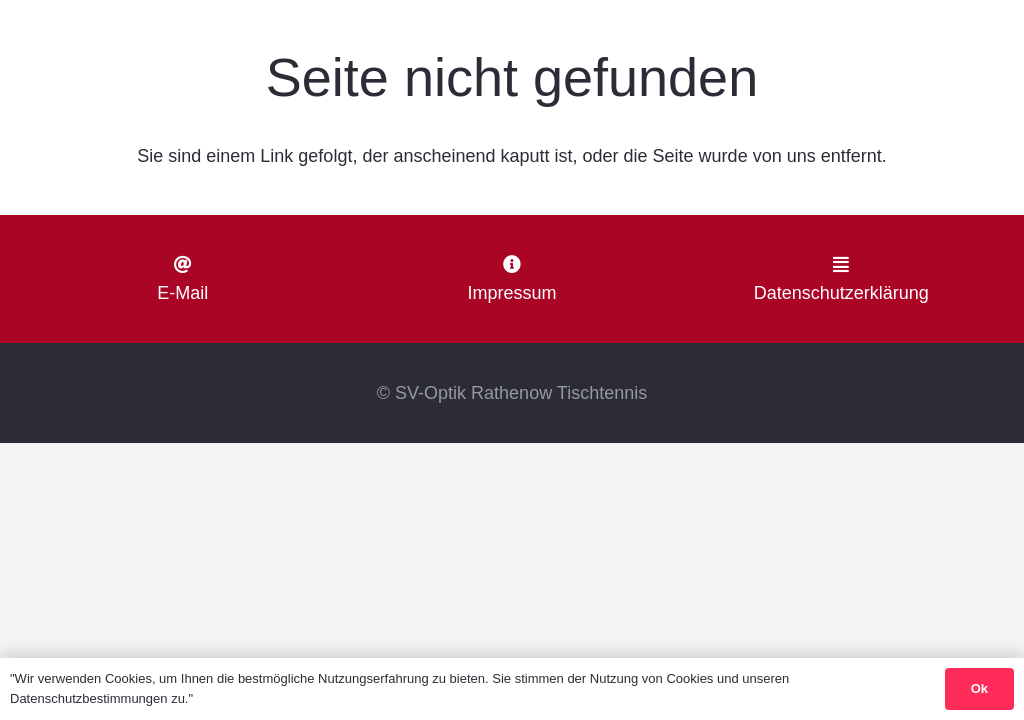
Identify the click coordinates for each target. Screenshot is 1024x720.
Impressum (511, 293)
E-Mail (182, 293)
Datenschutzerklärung (841, 293)
